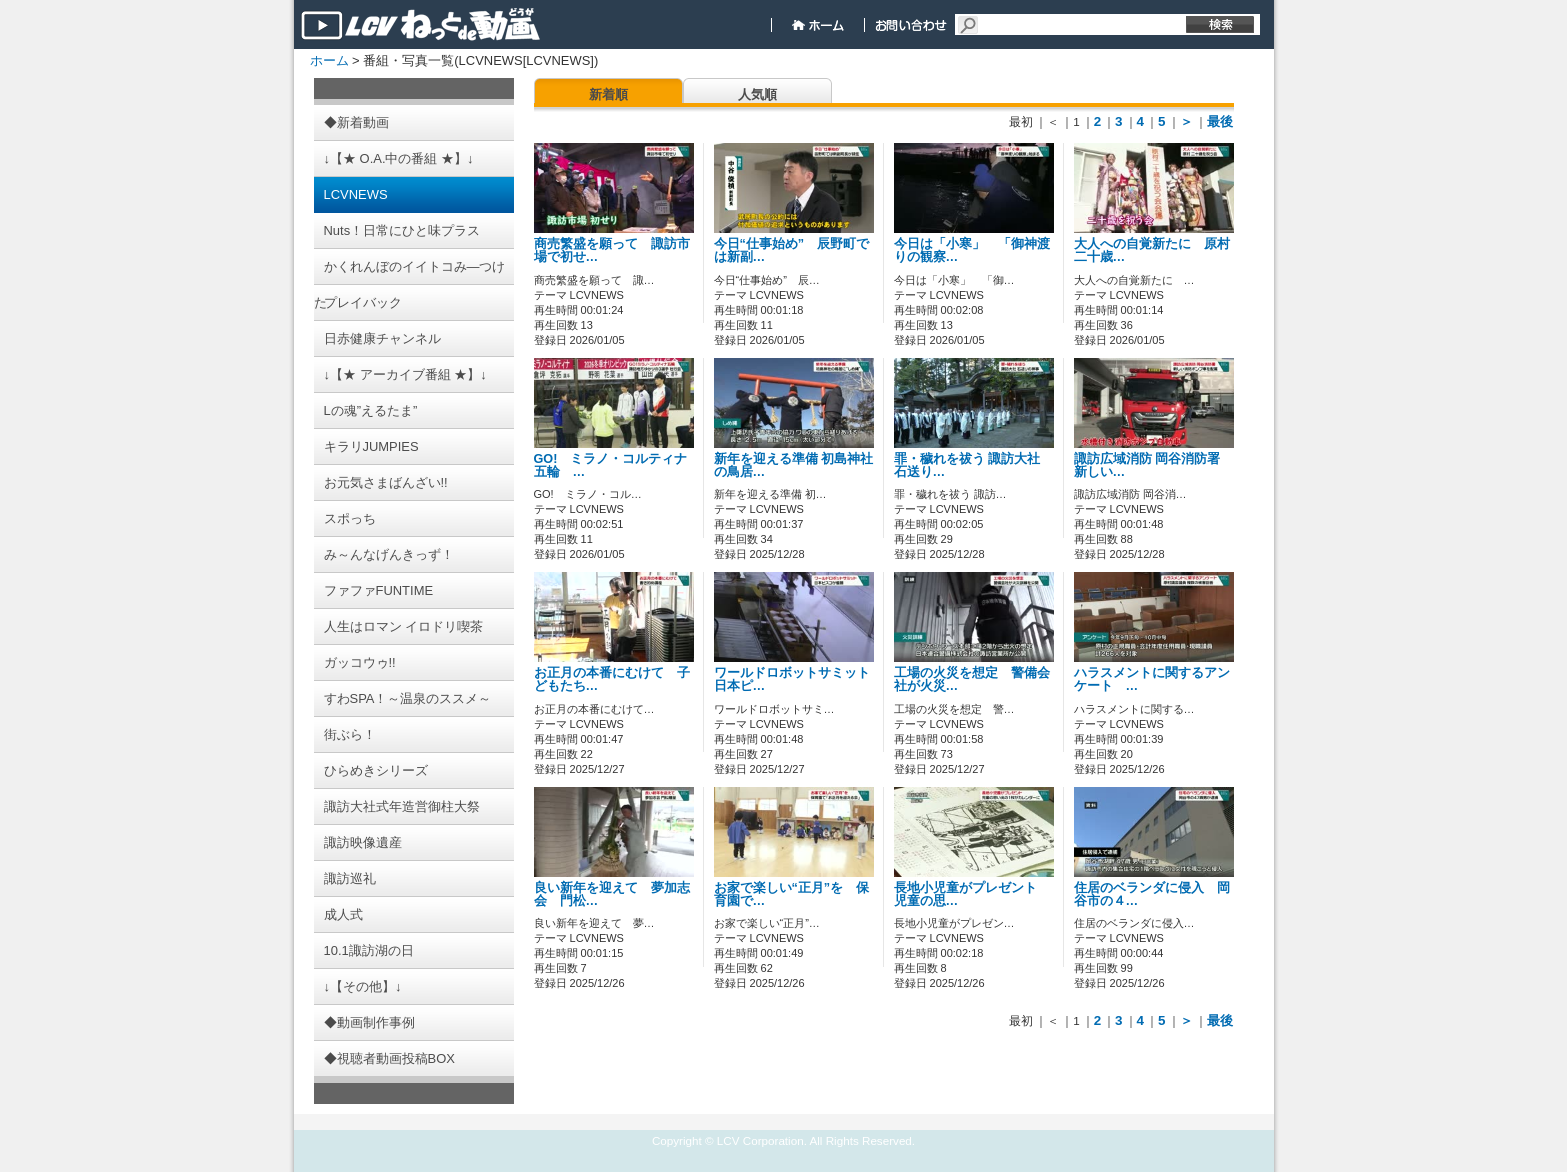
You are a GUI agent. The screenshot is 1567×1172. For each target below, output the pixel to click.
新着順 (608, 94)
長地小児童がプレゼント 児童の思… (972, 894)
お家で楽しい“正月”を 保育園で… (792, 894)
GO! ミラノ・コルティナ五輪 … (611, 465)
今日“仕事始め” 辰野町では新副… (792, 250)
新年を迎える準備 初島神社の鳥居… (794, 465)
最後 (1220, 121)
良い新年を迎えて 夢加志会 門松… (612, 894)
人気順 (757, 94)
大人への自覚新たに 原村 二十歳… (1158, 250)
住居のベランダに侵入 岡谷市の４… (1152, 894)
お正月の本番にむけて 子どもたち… (612, 679)
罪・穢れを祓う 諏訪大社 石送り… (967, 465)
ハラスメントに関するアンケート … (1152, 679)
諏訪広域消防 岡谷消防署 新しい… (1147, 465)
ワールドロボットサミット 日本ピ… (798, 679)
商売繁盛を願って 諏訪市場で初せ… (612, 250)
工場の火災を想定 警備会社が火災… (972, 679)
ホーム (329, 60)
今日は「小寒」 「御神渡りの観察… (972, 250)
